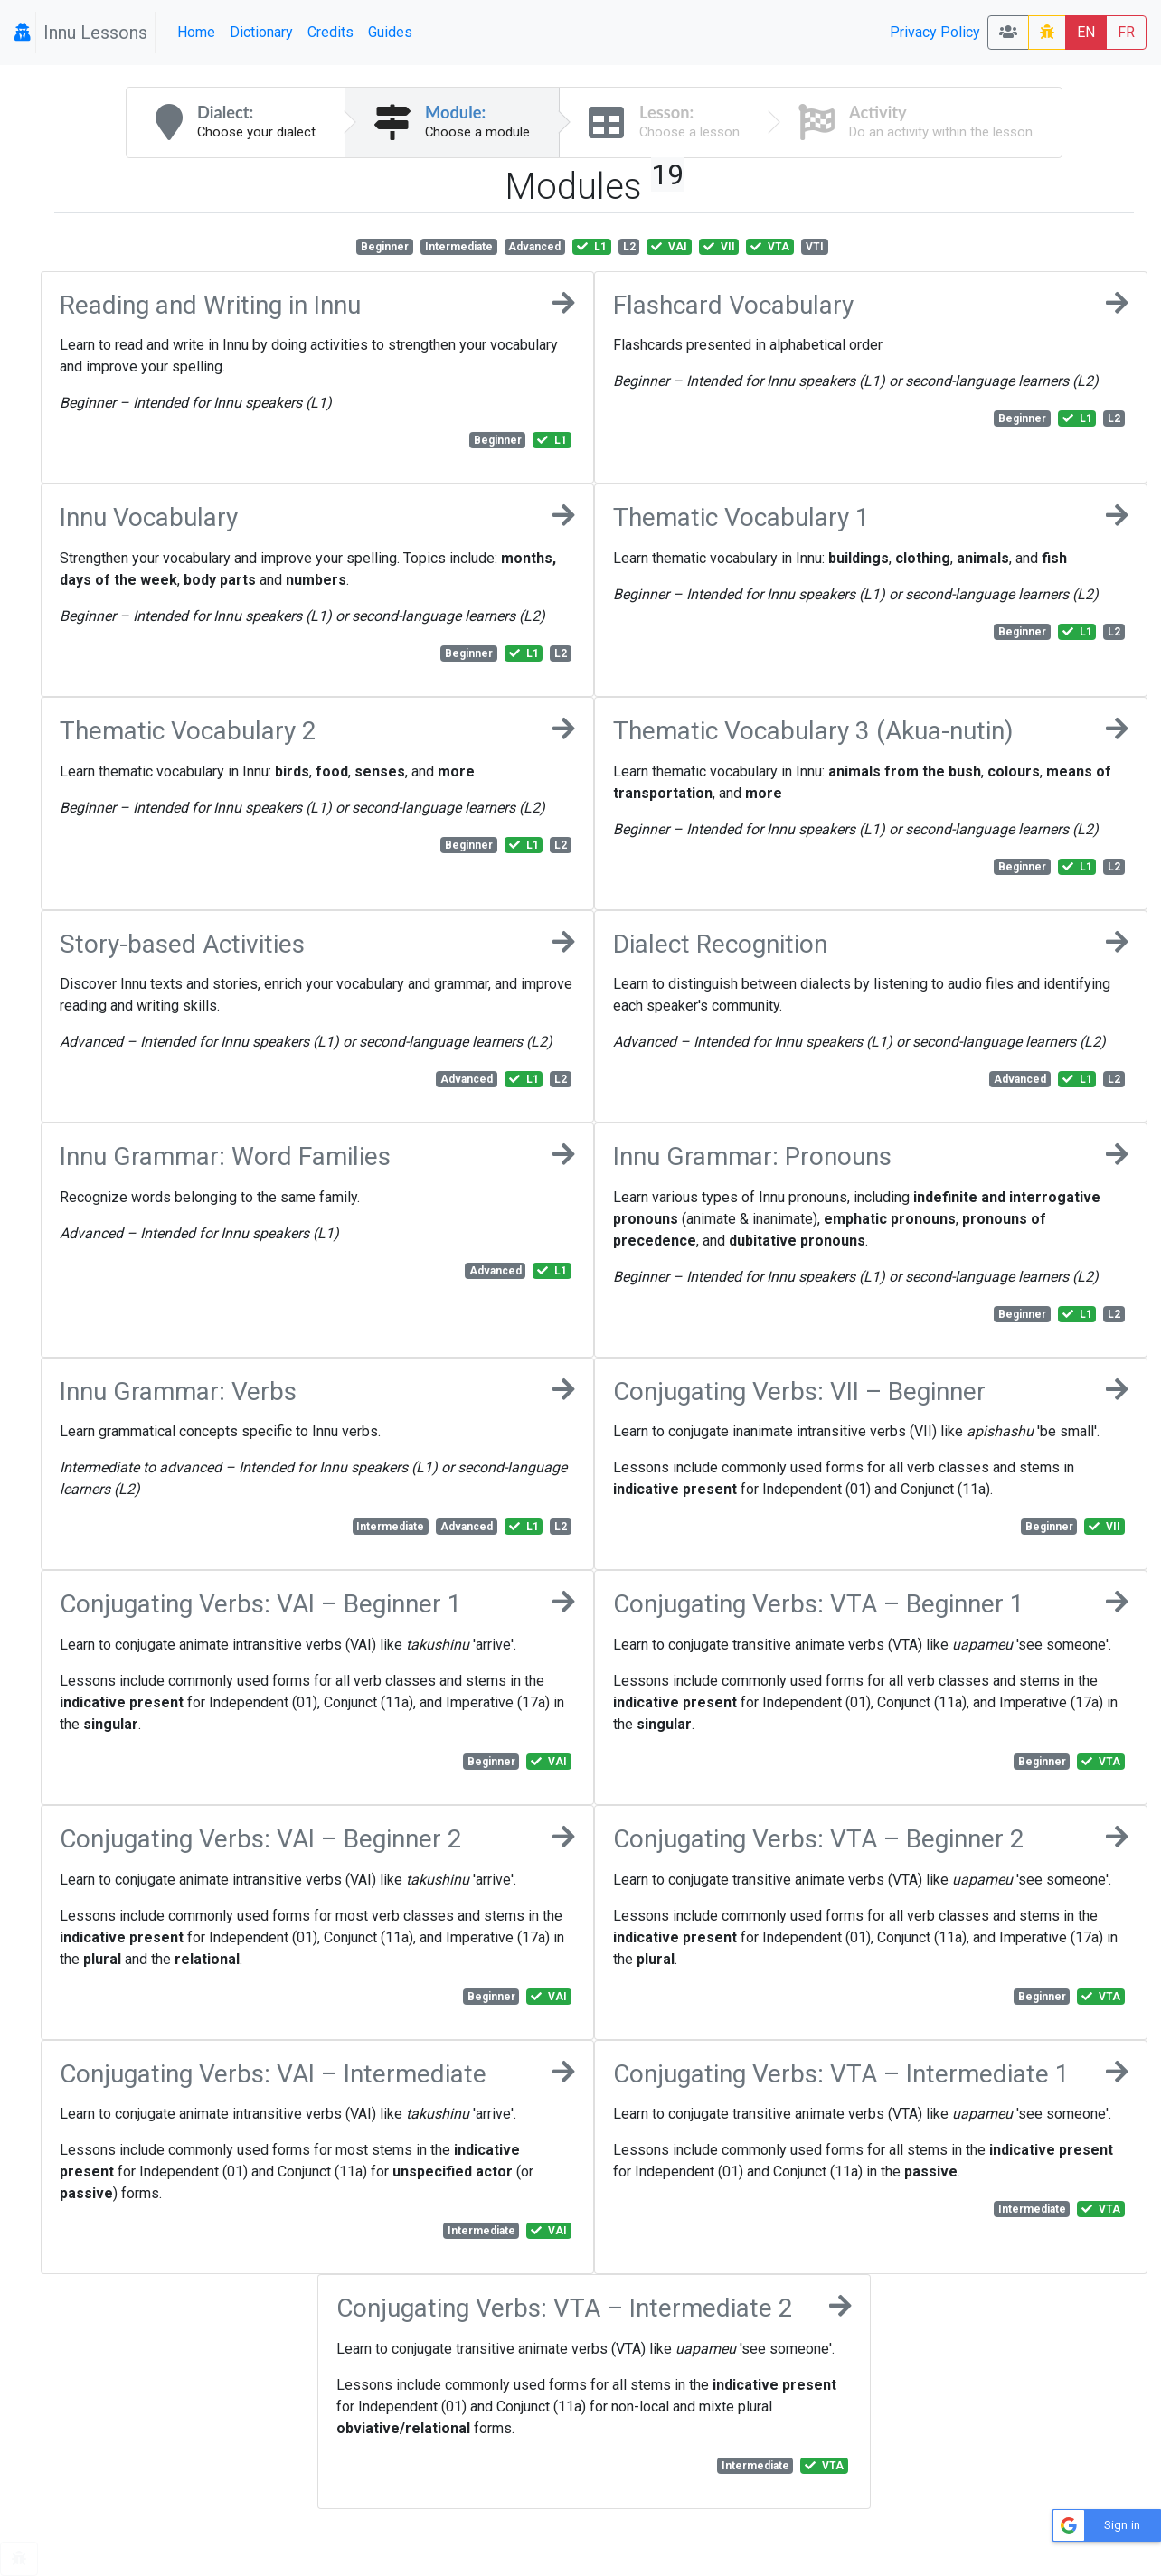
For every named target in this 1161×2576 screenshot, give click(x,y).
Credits (330, 32)
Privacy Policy (935, 32)
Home (196, 32)
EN (1086, 32)
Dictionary (261, 32)
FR (1126, 32)
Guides (390, 32)
